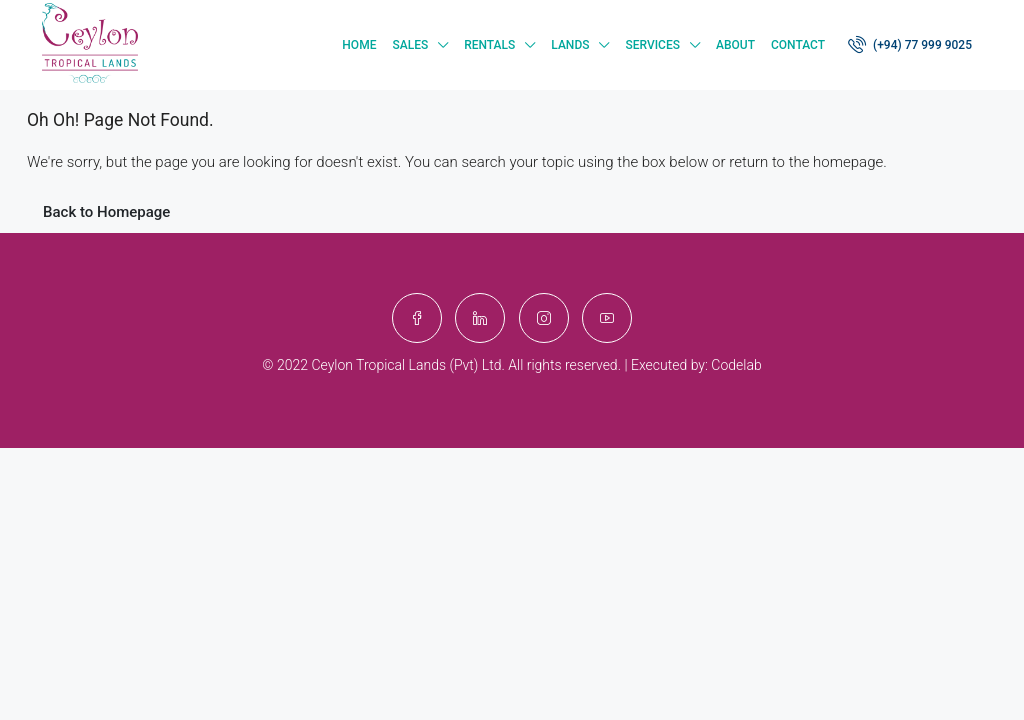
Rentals (489, 45)
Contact (798, 45)
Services (652, 45)
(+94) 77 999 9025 (910, 44)
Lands (570, 45)
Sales (410, 45)
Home (359, 45)
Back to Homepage (106, 212)
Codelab (736, 365)
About (735, 45)
